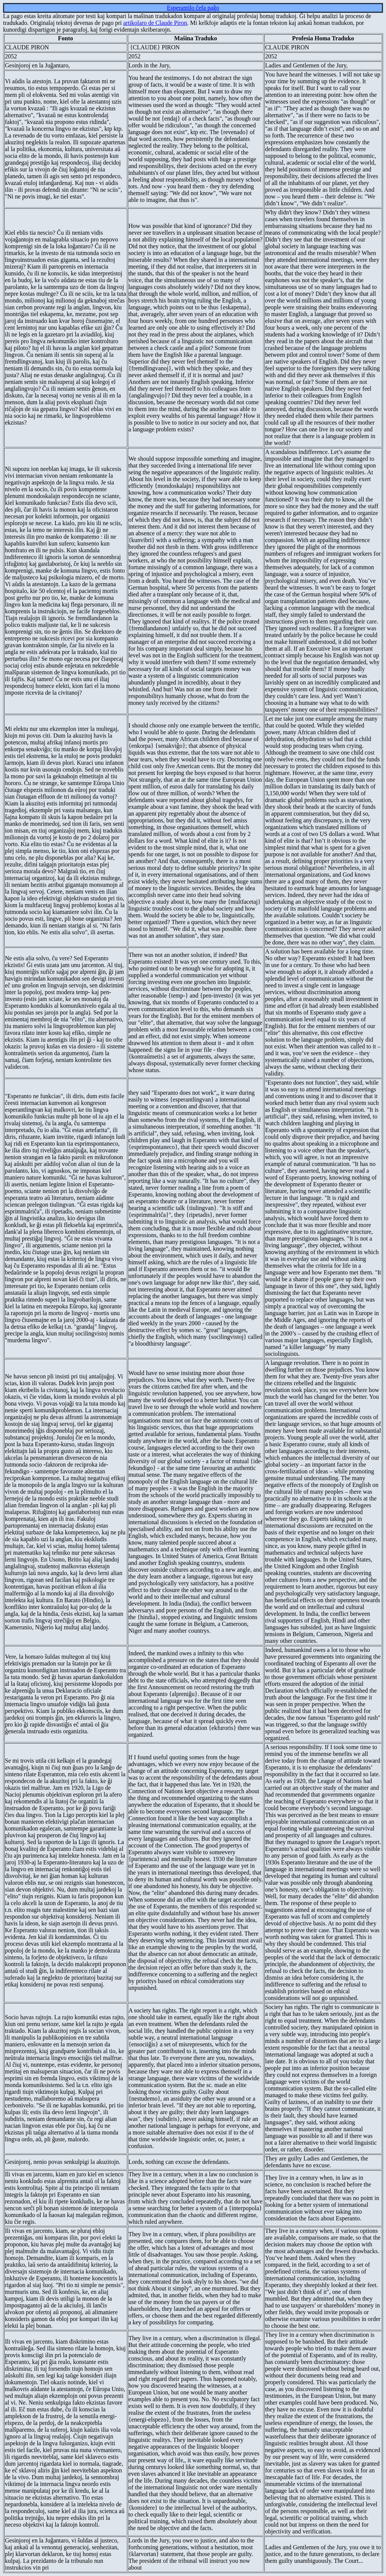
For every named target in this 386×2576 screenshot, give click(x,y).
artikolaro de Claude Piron (155, 23)
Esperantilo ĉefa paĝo (193, 8)
